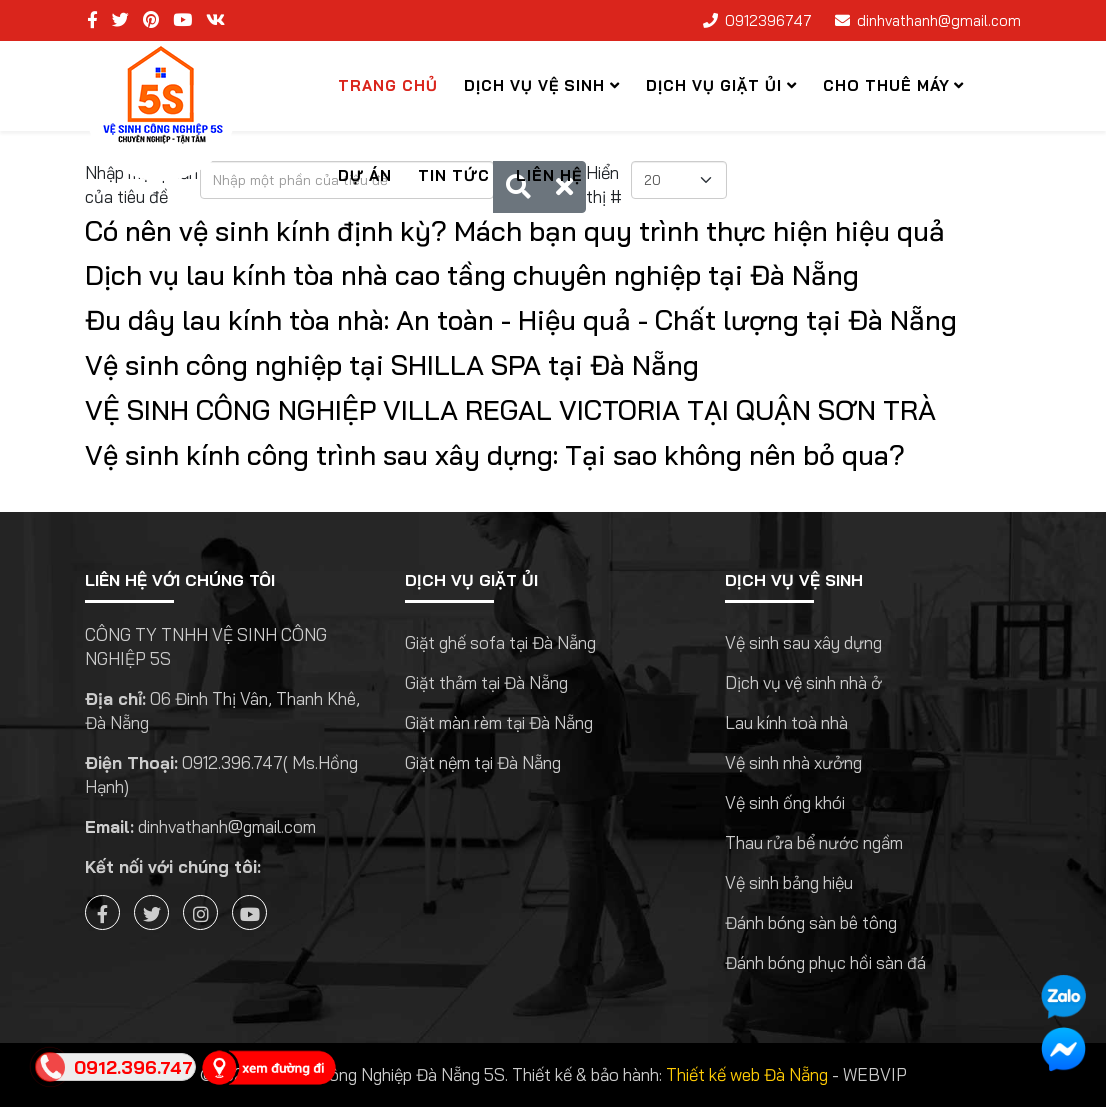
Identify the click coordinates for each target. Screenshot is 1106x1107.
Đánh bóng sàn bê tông (811, 922)
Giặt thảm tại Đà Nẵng (486, 682)
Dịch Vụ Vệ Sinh (534, 85)
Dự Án (365, 175)
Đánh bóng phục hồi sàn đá (825, 962)
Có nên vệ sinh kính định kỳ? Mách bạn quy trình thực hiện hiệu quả (515, 231)
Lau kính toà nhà (786, 722)
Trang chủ (388, 85)
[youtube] (182, 19)
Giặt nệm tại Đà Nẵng (483, 762)
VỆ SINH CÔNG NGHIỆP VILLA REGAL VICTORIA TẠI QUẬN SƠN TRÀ (510, 410)
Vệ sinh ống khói (785, 802)
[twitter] (120, 19)
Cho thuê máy (886, 85)
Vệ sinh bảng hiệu (789, 882)
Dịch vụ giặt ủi (714, 85)
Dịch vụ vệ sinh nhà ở (803, 682)
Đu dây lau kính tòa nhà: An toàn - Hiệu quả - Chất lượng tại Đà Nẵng (521, 320)
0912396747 (768, 20)
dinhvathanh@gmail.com (939, 20)
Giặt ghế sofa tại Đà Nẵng (500, 642)
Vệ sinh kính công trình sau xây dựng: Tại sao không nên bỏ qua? (495, 455)
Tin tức (454, 175)
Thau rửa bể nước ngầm (814, 842)
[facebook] (92, 19)
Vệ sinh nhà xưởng (793, 762)
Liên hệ (549, 175)
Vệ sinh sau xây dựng (803, 642)
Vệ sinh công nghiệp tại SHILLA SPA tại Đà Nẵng (392, 365)
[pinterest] (151, 19)
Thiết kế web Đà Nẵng (747, 1074)
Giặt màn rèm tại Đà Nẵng (499, 722)
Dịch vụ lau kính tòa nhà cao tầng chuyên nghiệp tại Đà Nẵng (472, 275)
